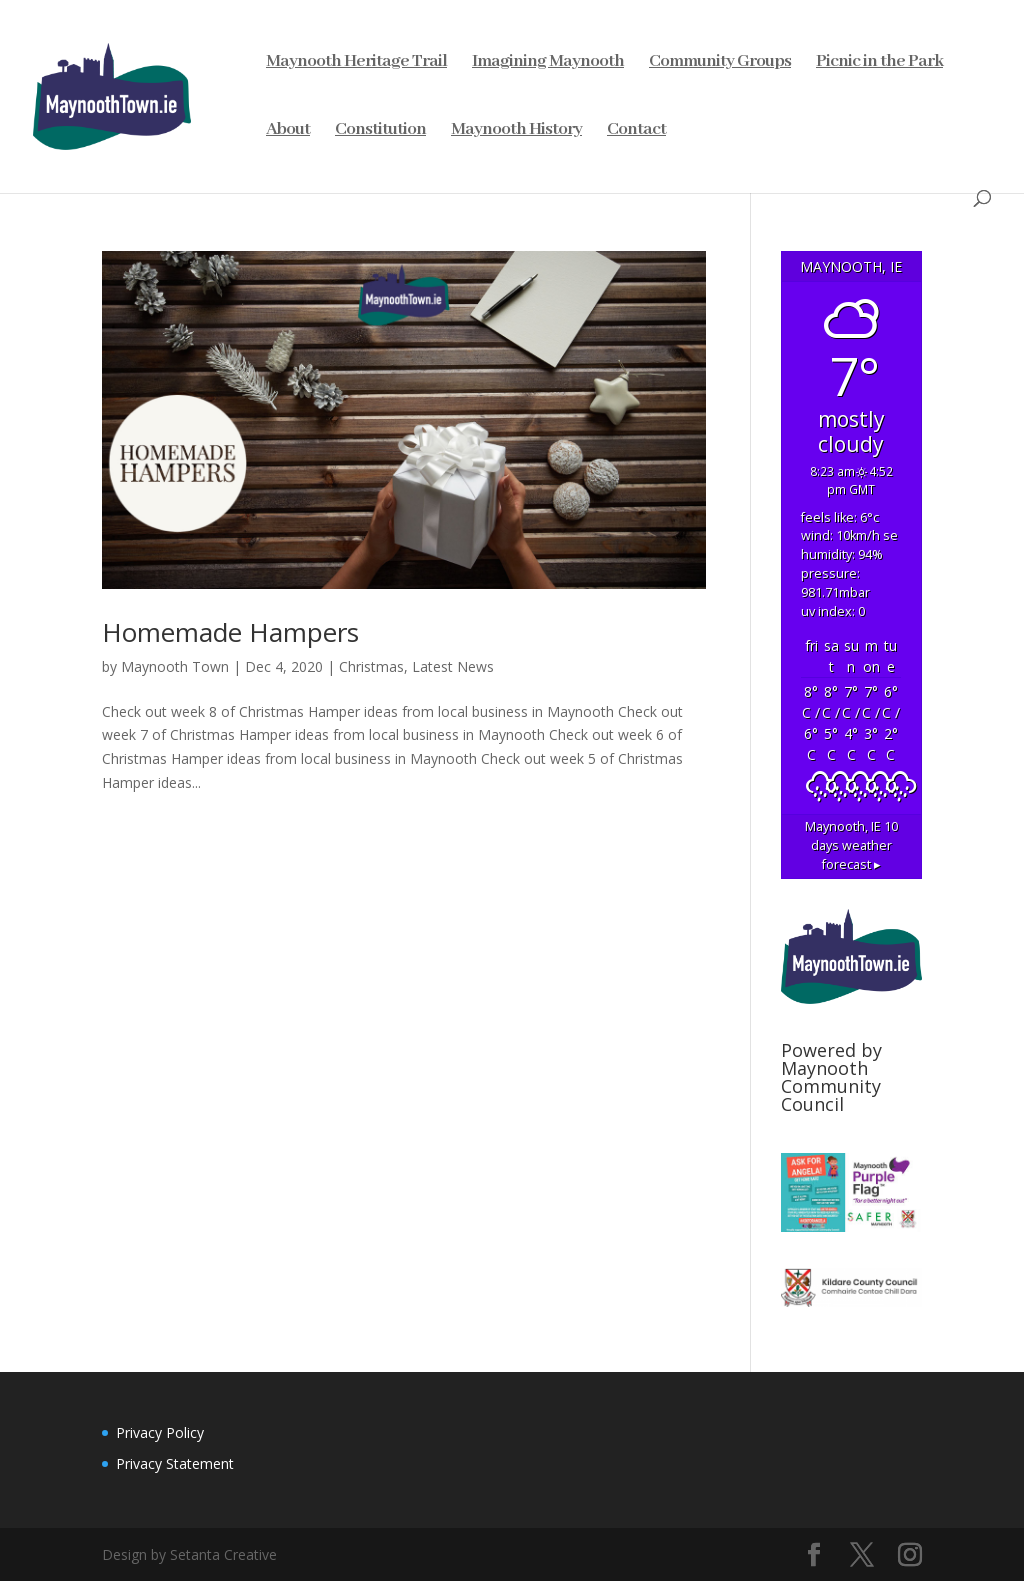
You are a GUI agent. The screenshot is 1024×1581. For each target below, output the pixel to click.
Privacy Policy (160, 1432)
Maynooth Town (175, 666)
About (288, 131)
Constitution (380, 131)
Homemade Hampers (230, 632)
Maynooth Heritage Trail (356, 63)
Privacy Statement (175, 1463)
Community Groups (720, 63)
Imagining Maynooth (548, 63)
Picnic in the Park (879, 63)
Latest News (453, 666)
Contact (636, 131)
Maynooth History (516, 131)
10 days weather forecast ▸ (851, 845)
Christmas (371, 666)
